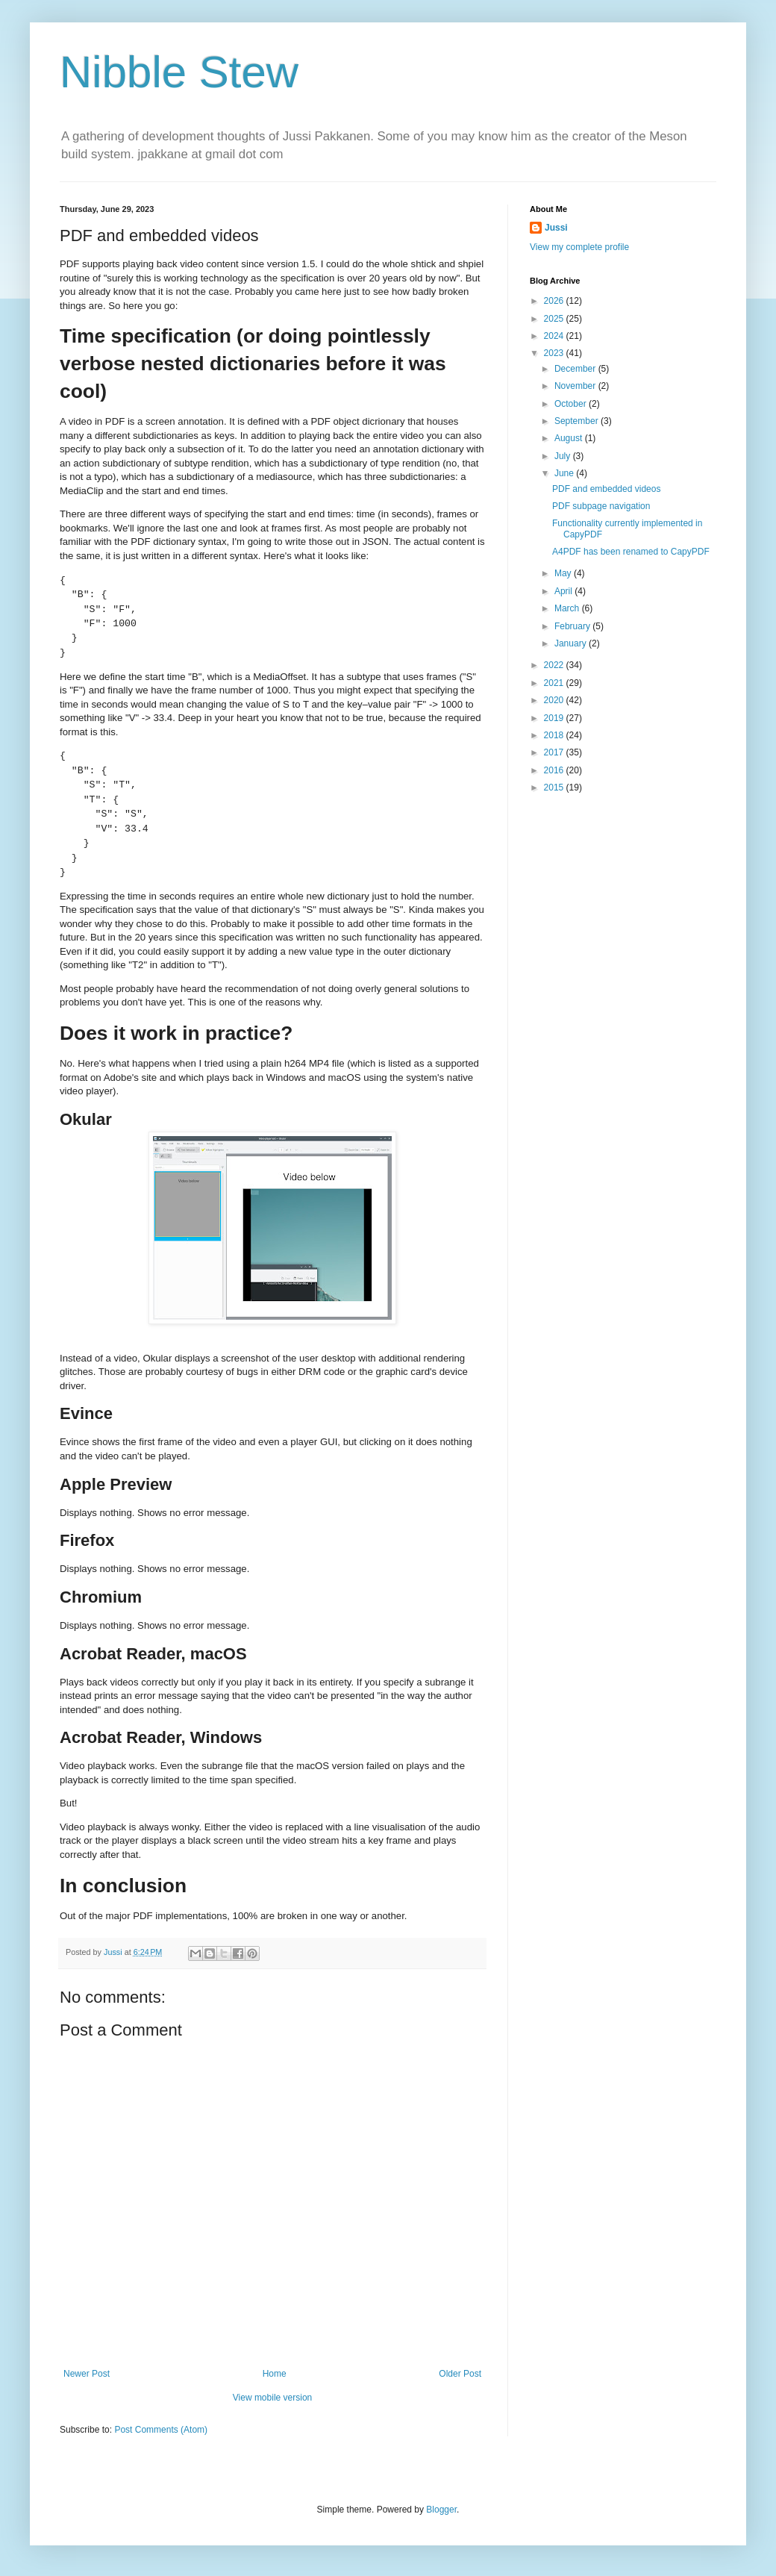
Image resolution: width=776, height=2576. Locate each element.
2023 (555, 353)
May (564, 573)
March (568, 608)
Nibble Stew (179, 72)
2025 (555, 319)
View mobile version (273, 2397)
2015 (555, 787)
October (571, 404)
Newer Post (86, 2373)
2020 (555, 700)
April (564, 591)
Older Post (460, 2373)
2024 (555, 336)
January (571, 643)
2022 (555, 665)
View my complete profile (579, 247)
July (563, 456)
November (576, 386)
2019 (555, 718)
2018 (555, 735)
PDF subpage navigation (601, 506)
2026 (555, 301)
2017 (555, 752)
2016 (555, 770)
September (577, 421)
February (573, 626)
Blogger (441, 2509)
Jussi (556, 227)
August (569, 438)
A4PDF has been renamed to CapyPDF (631, 551)
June (565, 473)
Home (275, 2373)
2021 (555, 683)
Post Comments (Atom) (160, 2429)
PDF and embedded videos (606, 489)
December (576, 369)
